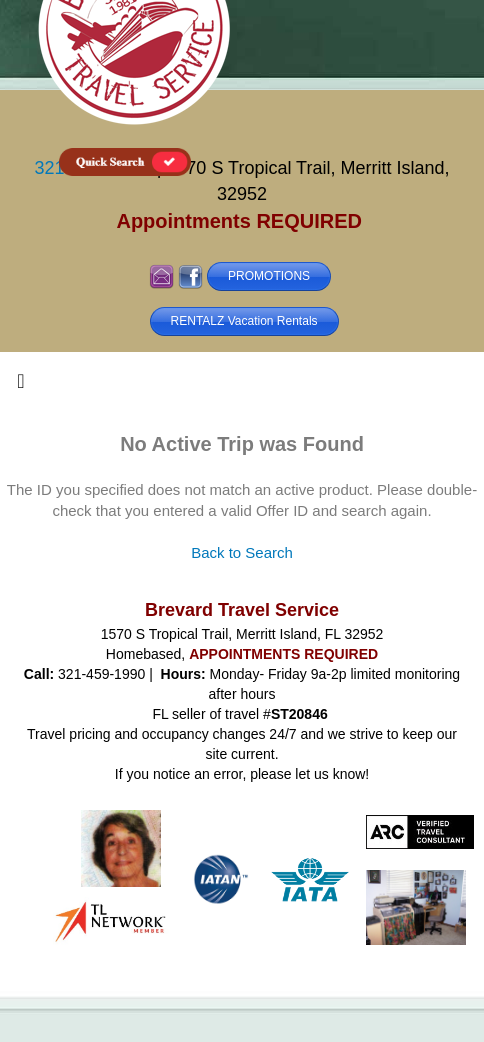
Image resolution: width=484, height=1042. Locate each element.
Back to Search (242, 552)
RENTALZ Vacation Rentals (244, 321)
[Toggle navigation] (21, 386)
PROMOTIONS (269, 276)
